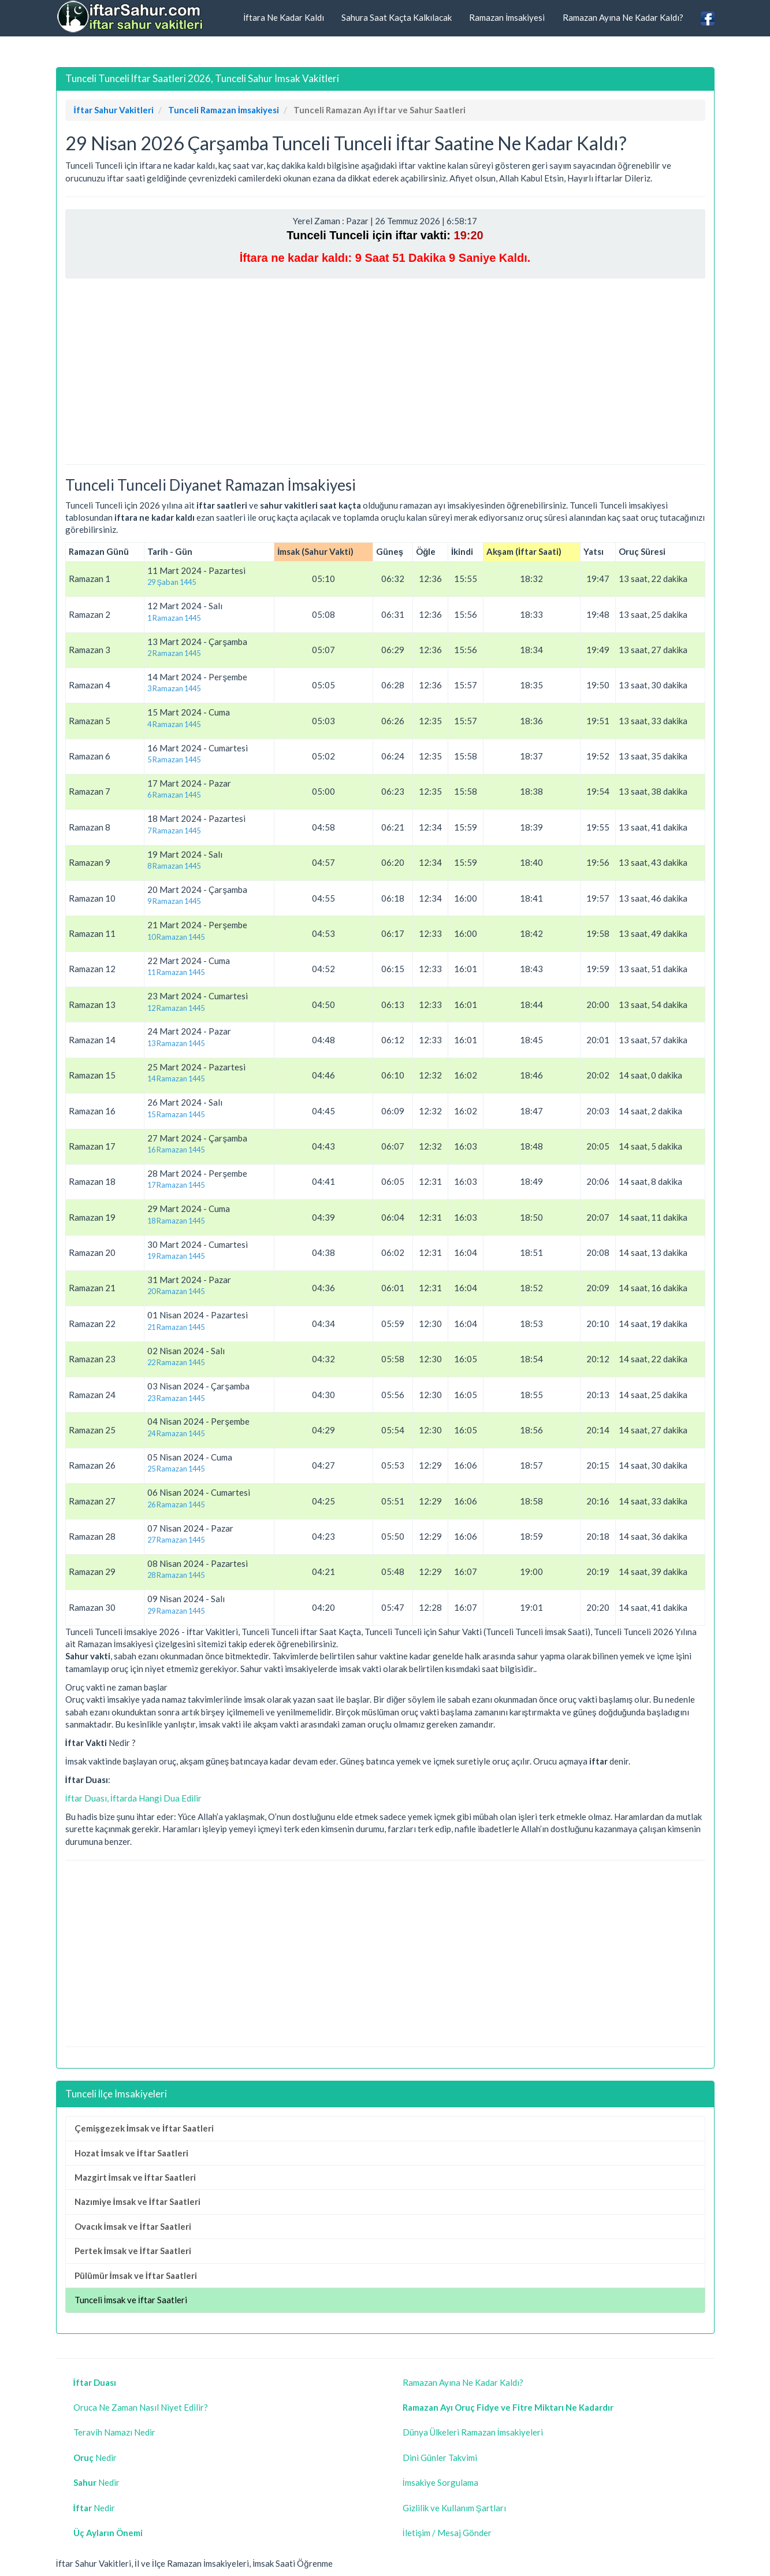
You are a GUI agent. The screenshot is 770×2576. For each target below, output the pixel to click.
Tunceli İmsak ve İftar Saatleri (131, 2300)
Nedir (95, 2457)
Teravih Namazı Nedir (114, 2432)
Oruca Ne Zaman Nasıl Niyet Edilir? (140, 2407)
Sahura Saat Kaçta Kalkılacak (396, 17)
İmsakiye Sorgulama (440, 2482)
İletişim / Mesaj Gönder (447, 2532)
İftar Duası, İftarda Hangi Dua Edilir (133, 1798)
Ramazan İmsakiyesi (507, 17)
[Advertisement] (385, 371)
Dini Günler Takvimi (440, 2457)
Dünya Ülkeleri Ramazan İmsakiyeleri (473, 2432)
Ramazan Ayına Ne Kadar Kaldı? (623, 17)
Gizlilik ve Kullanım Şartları (454, 2508)
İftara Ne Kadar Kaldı (283, 17)
